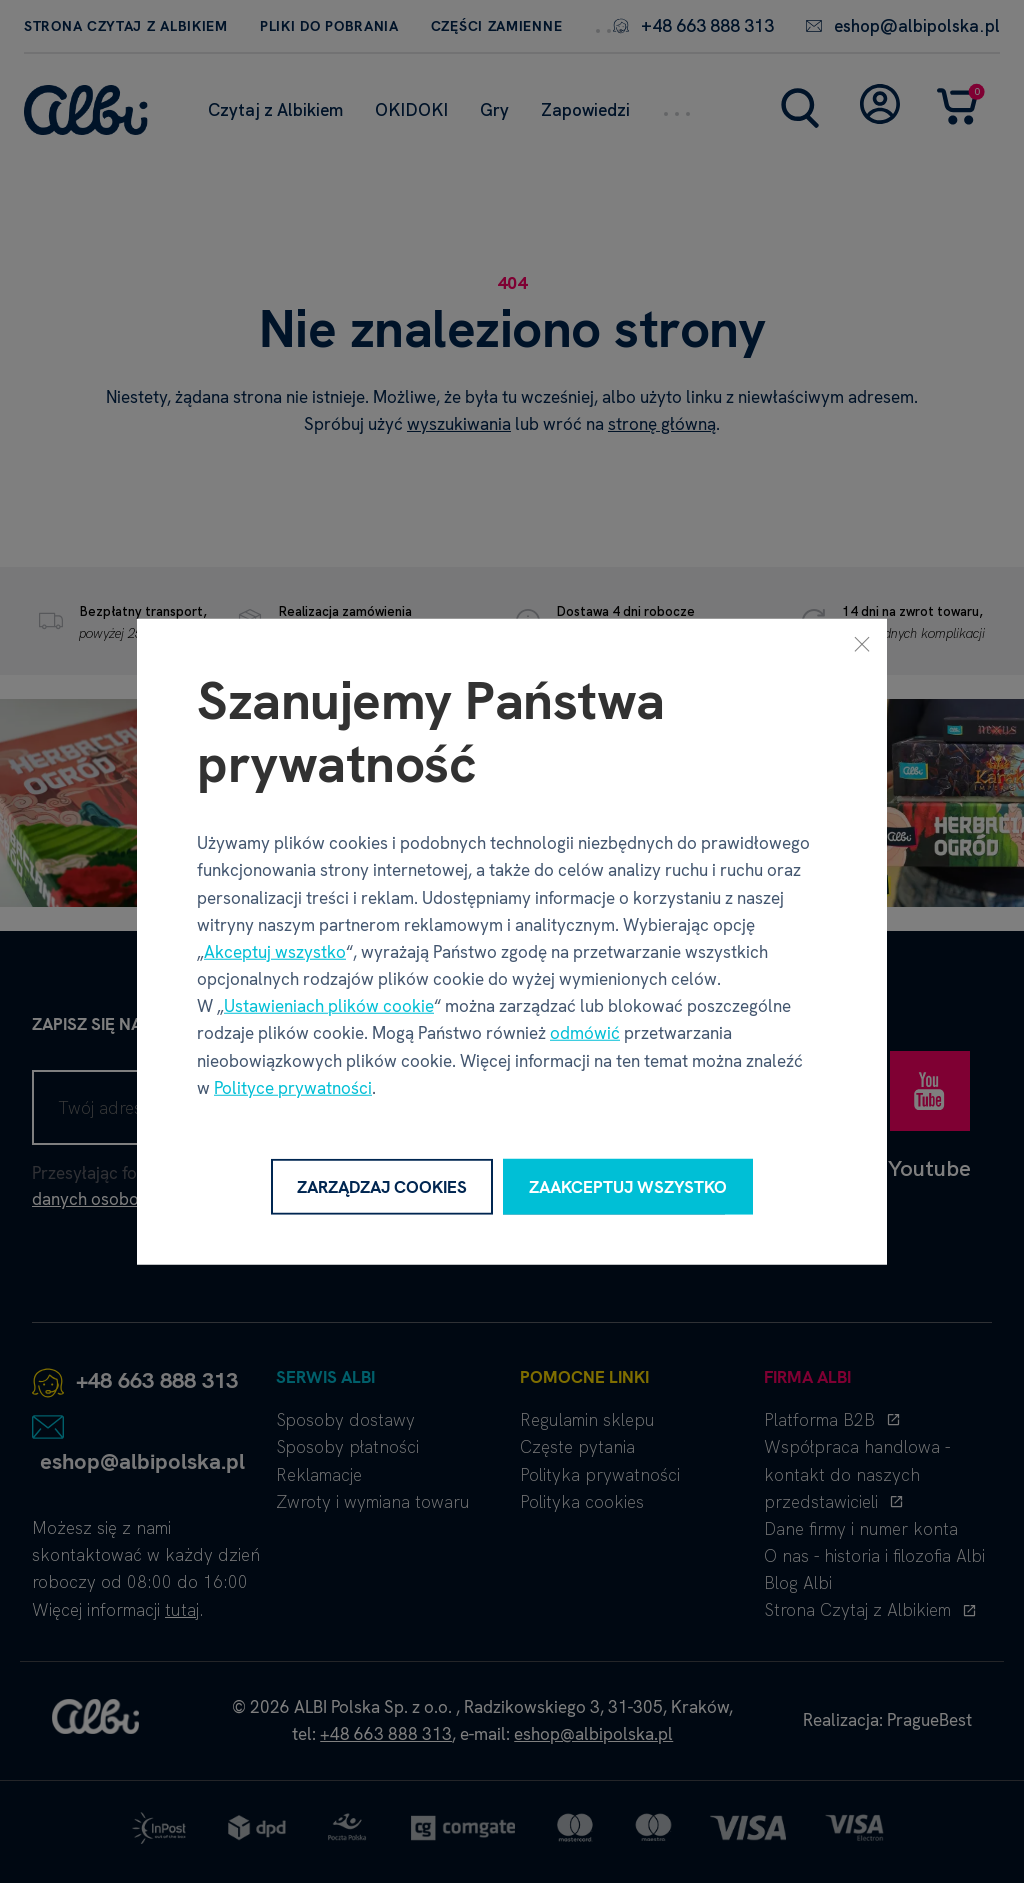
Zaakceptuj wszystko (628, 1186)
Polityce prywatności (293, 1088)
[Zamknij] (862, 643)
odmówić (585, 1033)
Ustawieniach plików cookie (329, 1006)
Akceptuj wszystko (275, 952)
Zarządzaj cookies (382, 1186)
